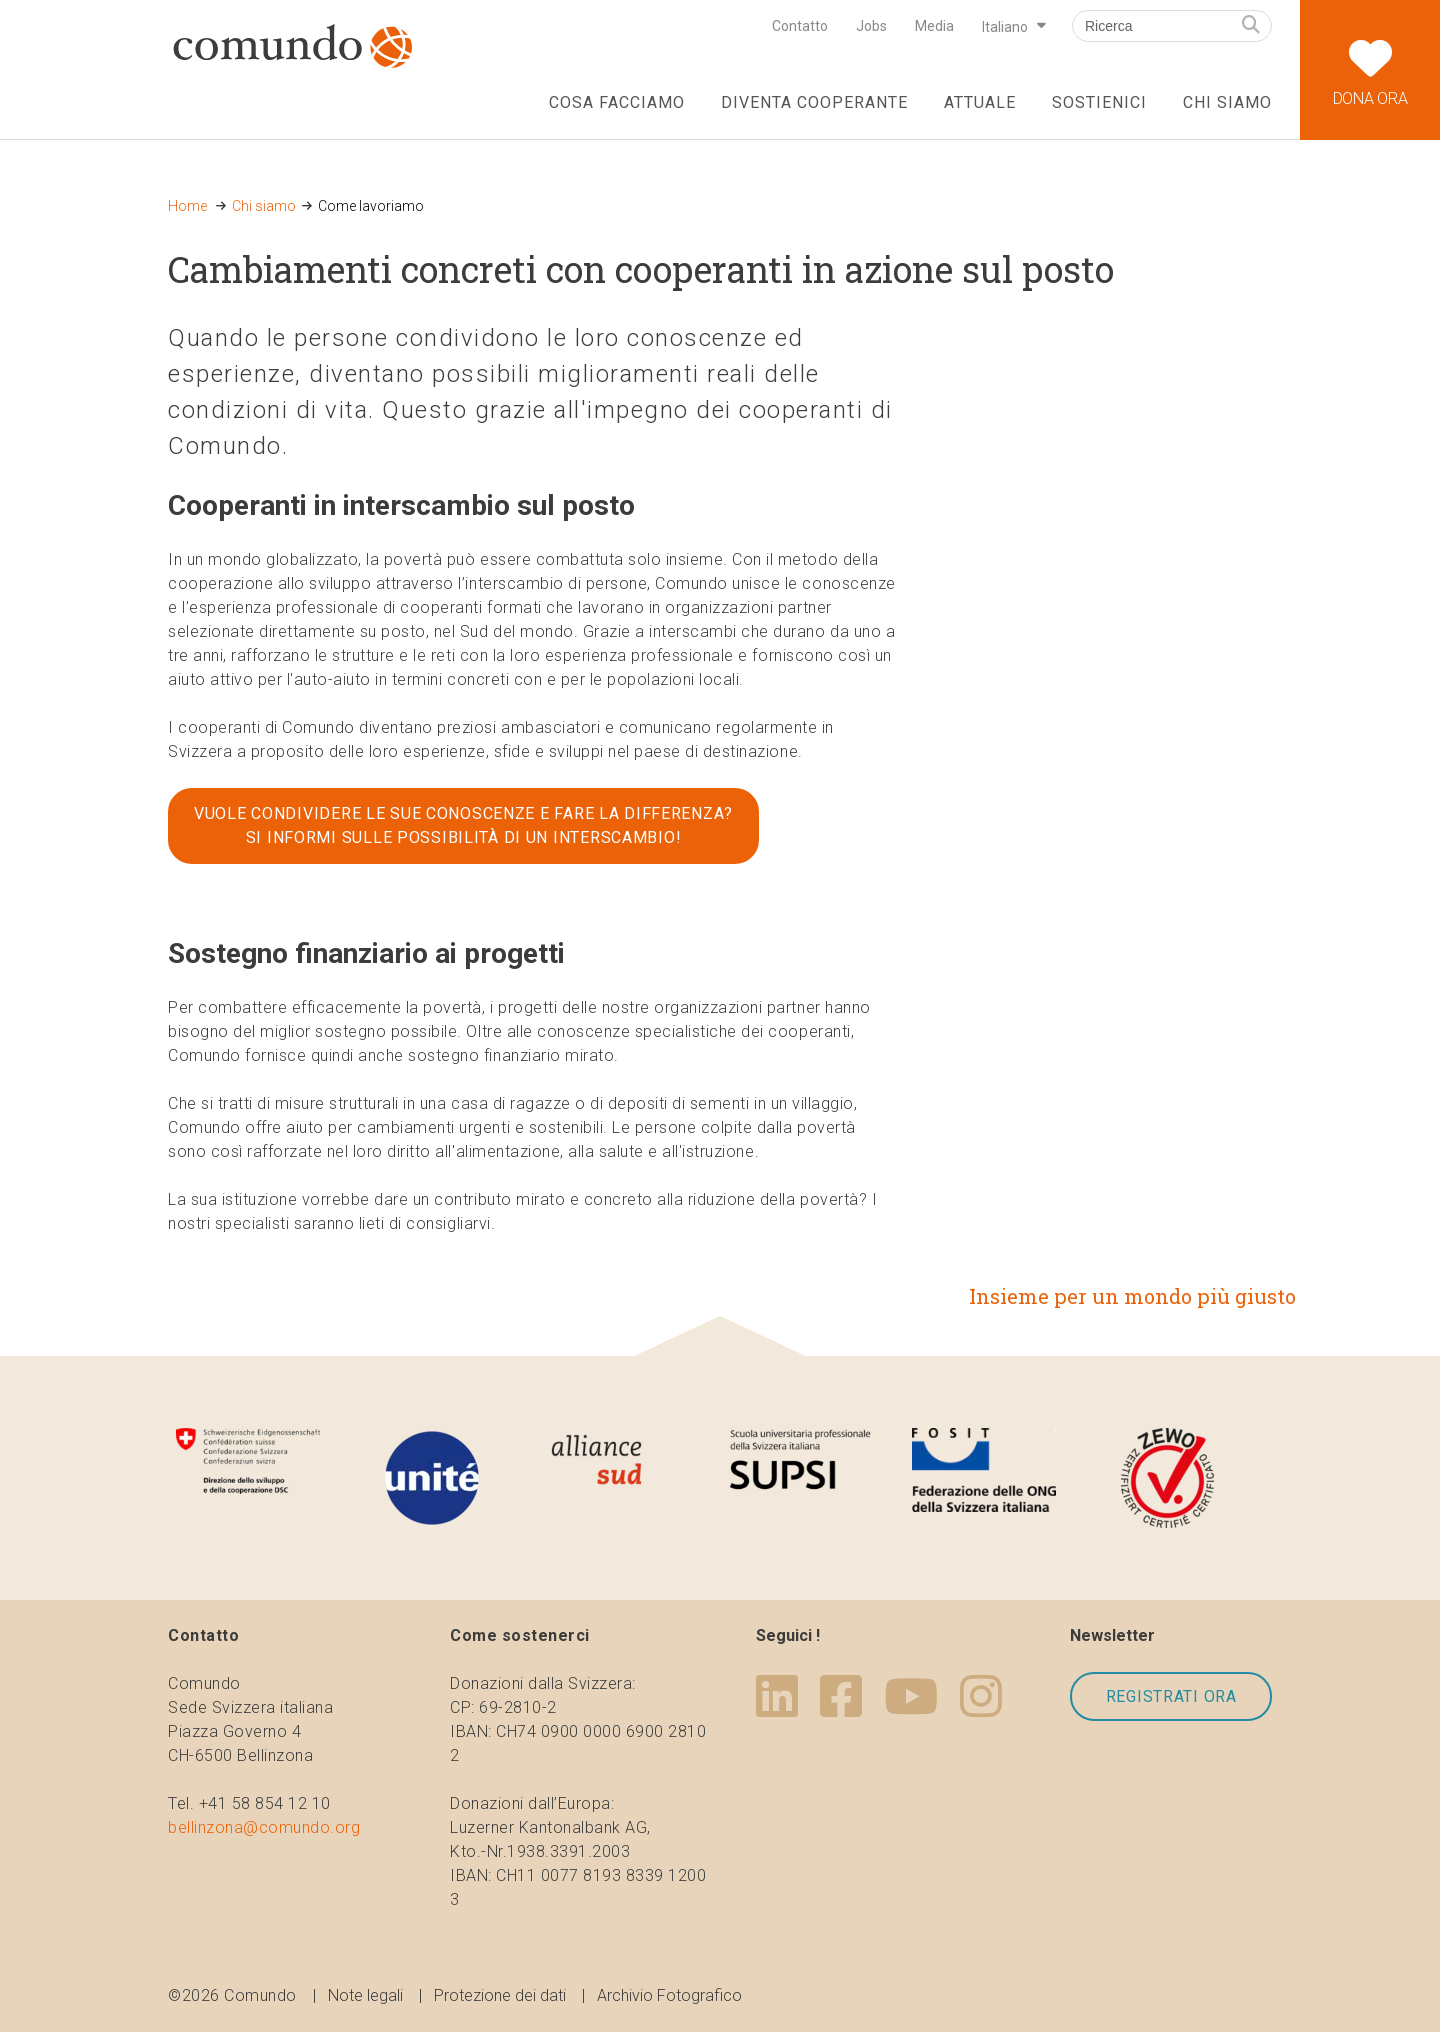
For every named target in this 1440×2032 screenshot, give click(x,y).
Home (187, 206)
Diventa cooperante (814, 102)
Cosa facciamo (616, 102)
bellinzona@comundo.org (264, 1827)
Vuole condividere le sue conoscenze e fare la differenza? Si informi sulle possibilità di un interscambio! (463, 825)
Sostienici (1099, 102)
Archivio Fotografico (669, 1995)
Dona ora (1370, 54)
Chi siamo (1227, 102)
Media (934, 26)
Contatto (800, 26)
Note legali (365, 1995)
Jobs (871, 26)
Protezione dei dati (500, 1995)
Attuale (980, 102)
